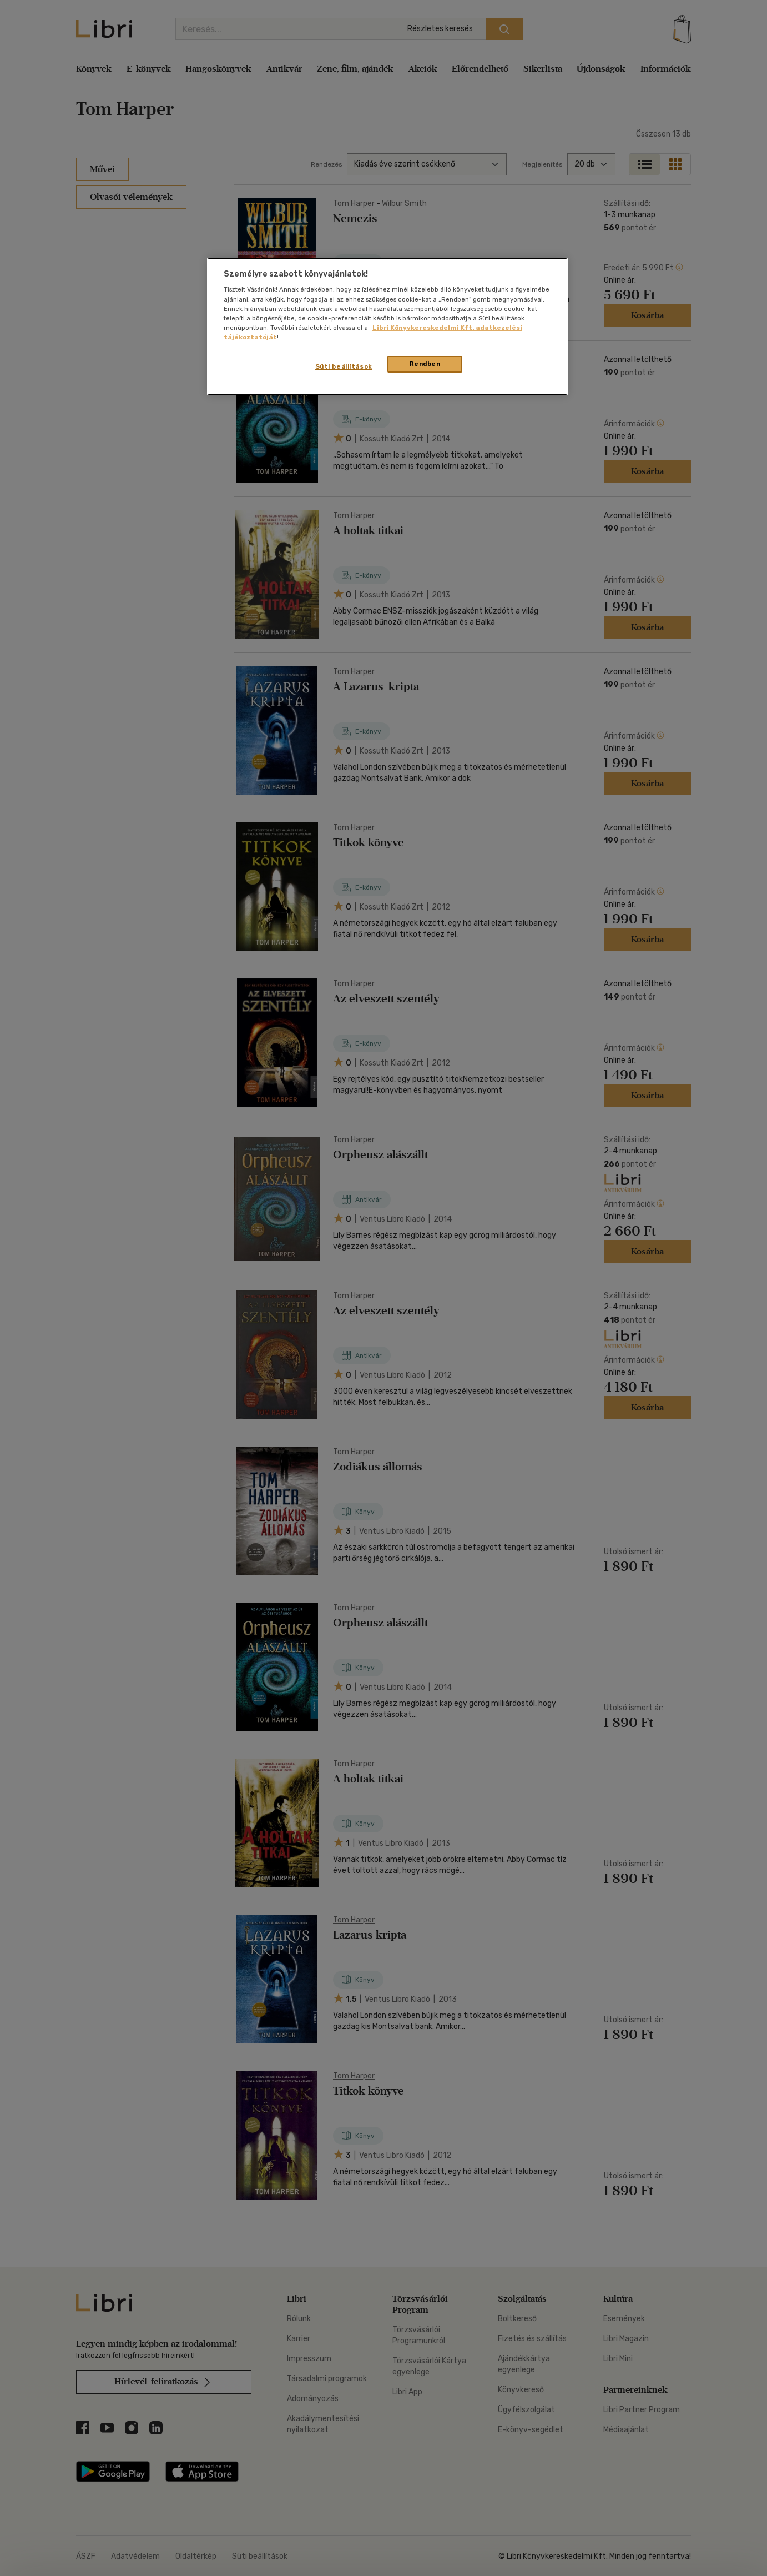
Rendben (425, 364)
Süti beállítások (343, 366)
